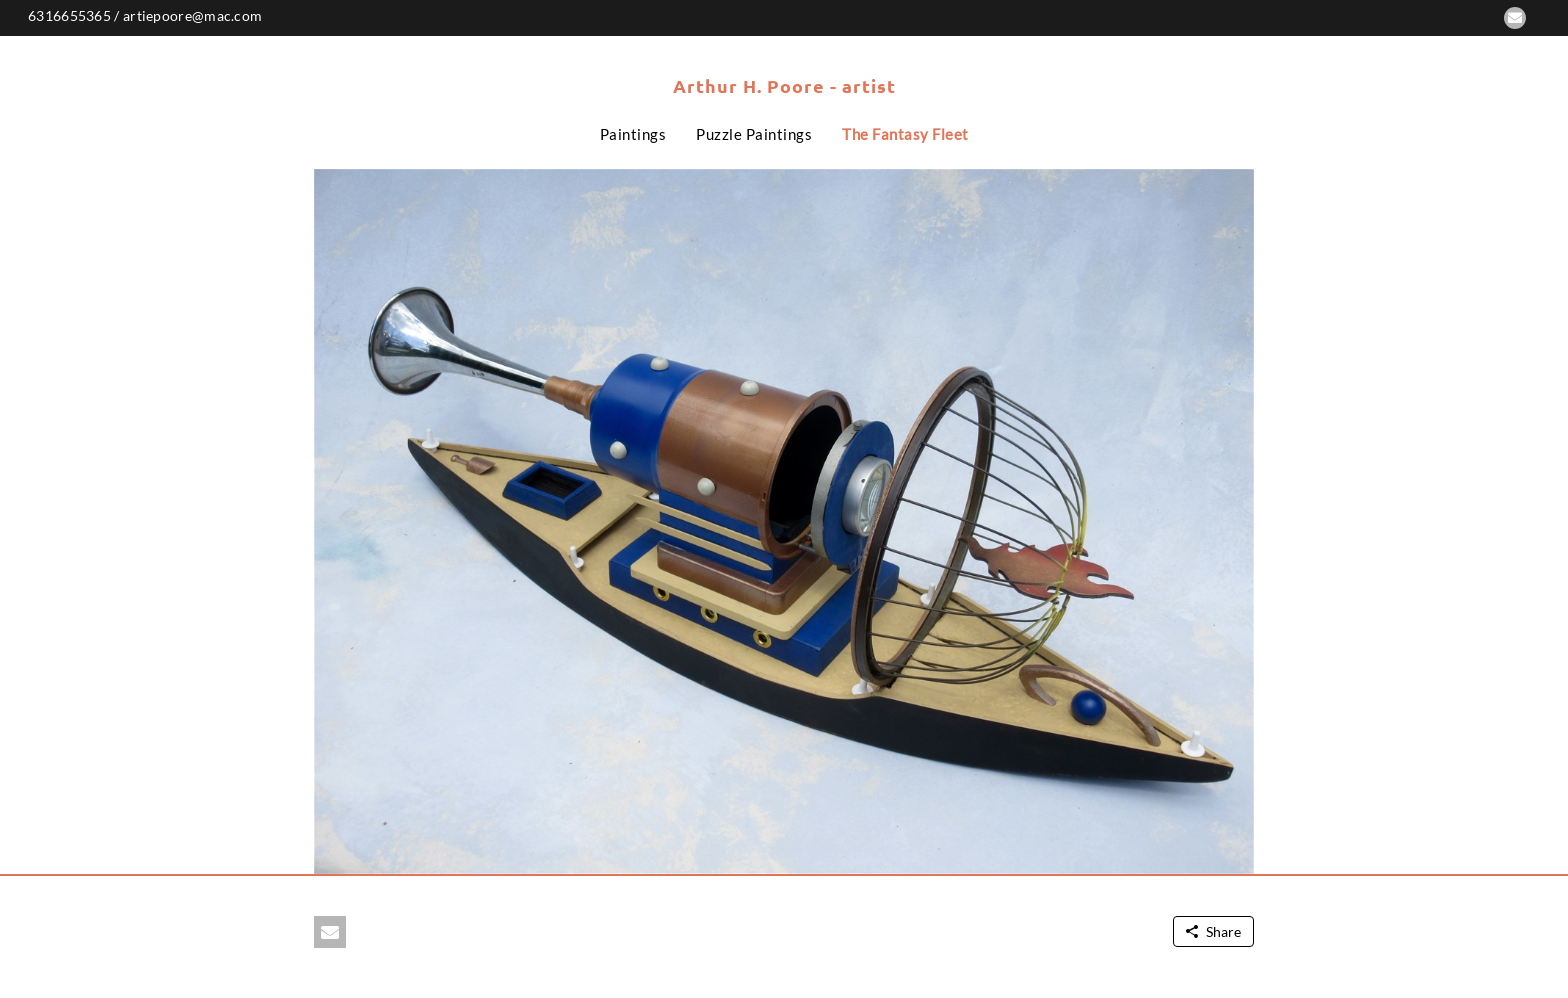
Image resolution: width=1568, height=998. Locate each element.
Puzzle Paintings (754, 134)
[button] (1515, 18)
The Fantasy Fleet (905, 134)
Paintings (633, 134)
